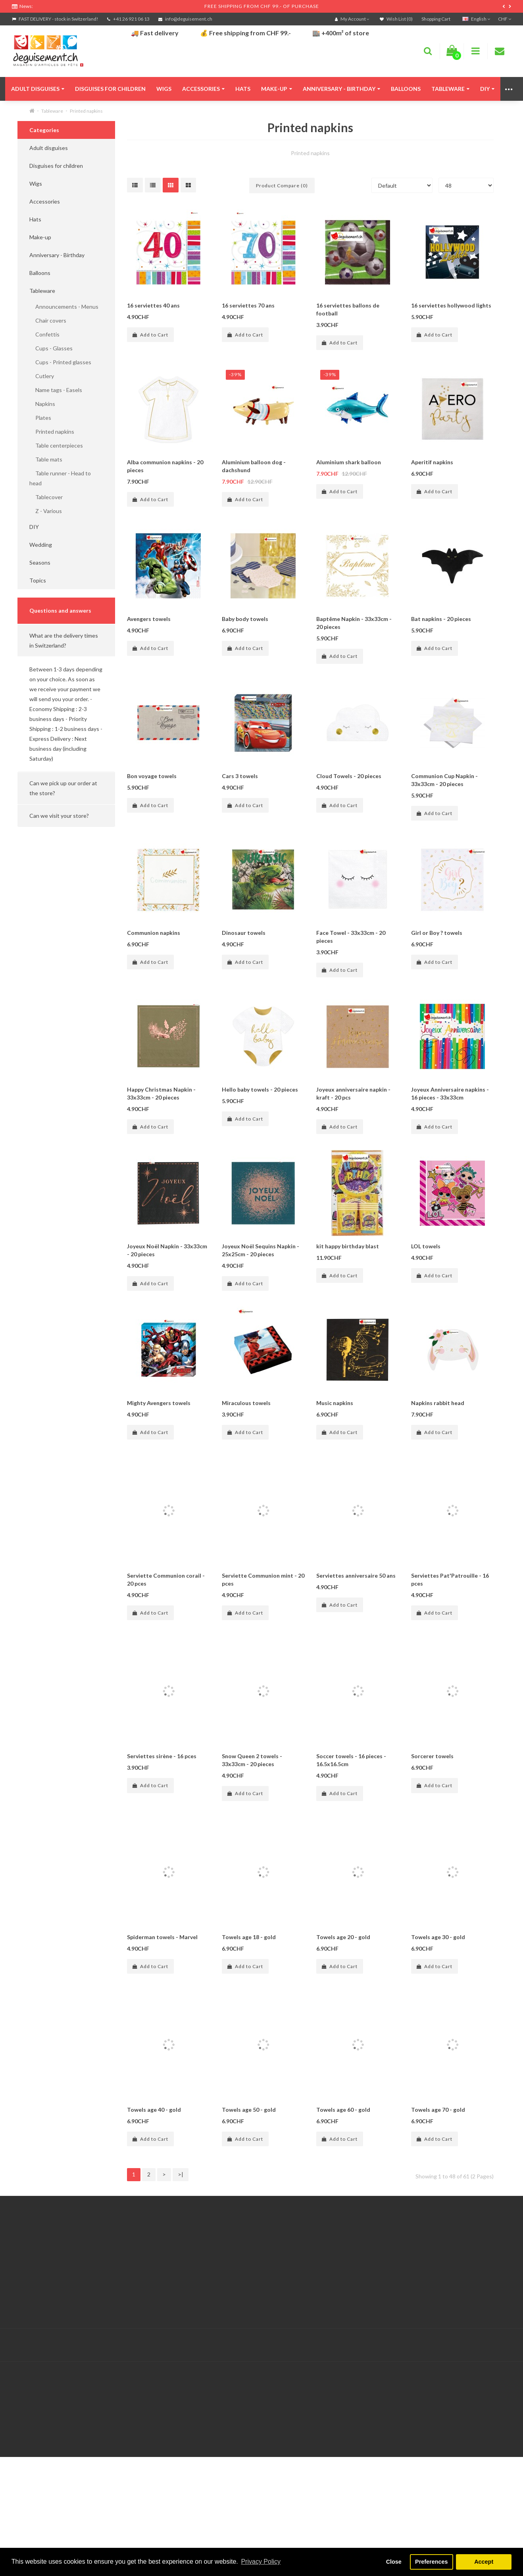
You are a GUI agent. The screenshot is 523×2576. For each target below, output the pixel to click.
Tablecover (46, 497)
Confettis (44, 334)
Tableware (450, 88)
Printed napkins (86, 111)
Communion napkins (153, 932)
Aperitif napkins (432, 462)
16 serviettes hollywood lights (451, 305)
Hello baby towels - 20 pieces (260, 1089)
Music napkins (334, 1474)
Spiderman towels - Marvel (162, 2008)
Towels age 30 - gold (438, 2008)
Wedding (40, 544)
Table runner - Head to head (60, 478)
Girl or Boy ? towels (436, 932)
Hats (242, 88)
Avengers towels (149, 618)
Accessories (203, 88)
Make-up (276, 88)
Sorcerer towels (432, 1827)
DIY (487, 88)
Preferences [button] (431, 2562)
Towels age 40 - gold (154, 2181)
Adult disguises (37, 88)
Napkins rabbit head (437, 1474)
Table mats (45, 459)
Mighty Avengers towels (158, 1474)
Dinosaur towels (243, 932)
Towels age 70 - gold (438, 2181)
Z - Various (45, 511)
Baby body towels (245, 618)
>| (180, 2245)
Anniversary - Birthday (341, 88)
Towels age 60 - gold (343, 2181)
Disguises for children (110, 88)
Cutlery (41, 376)
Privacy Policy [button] (261, 2561)
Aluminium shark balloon (348, 462)
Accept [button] (483, 2562)
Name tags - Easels (55, 389)
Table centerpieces (56, 445)
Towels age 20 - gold (343, 2008)
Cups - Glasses (51, 348)
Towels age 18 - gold (249, 2008)
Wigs (163, 88)
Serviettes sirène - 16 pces (161, 1827)
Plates (40, 417)
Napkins (42, 403)
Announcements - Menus (63, 306)
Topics (37, 580)
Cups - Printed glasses (60, 362)
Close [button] (394, 2562)
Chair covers (47, 320)
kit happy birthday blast (347, 1293)
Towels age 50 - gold (249, 2181)
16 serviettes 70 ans (248, 305)
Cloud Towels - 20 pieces (348, 776)
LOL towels (425, 1293)
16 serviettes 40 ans (153, 305)
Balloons (406, 88)
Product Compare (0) (282, 185)
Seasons (39, 562)
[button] (66, 640)
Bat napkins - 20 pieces (441, 618)
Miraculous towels (246, 1474)
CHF (504, 19)
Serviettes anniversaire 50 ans (356, 1647)
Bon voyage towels (152, 776)
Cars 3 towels (240, 776)
